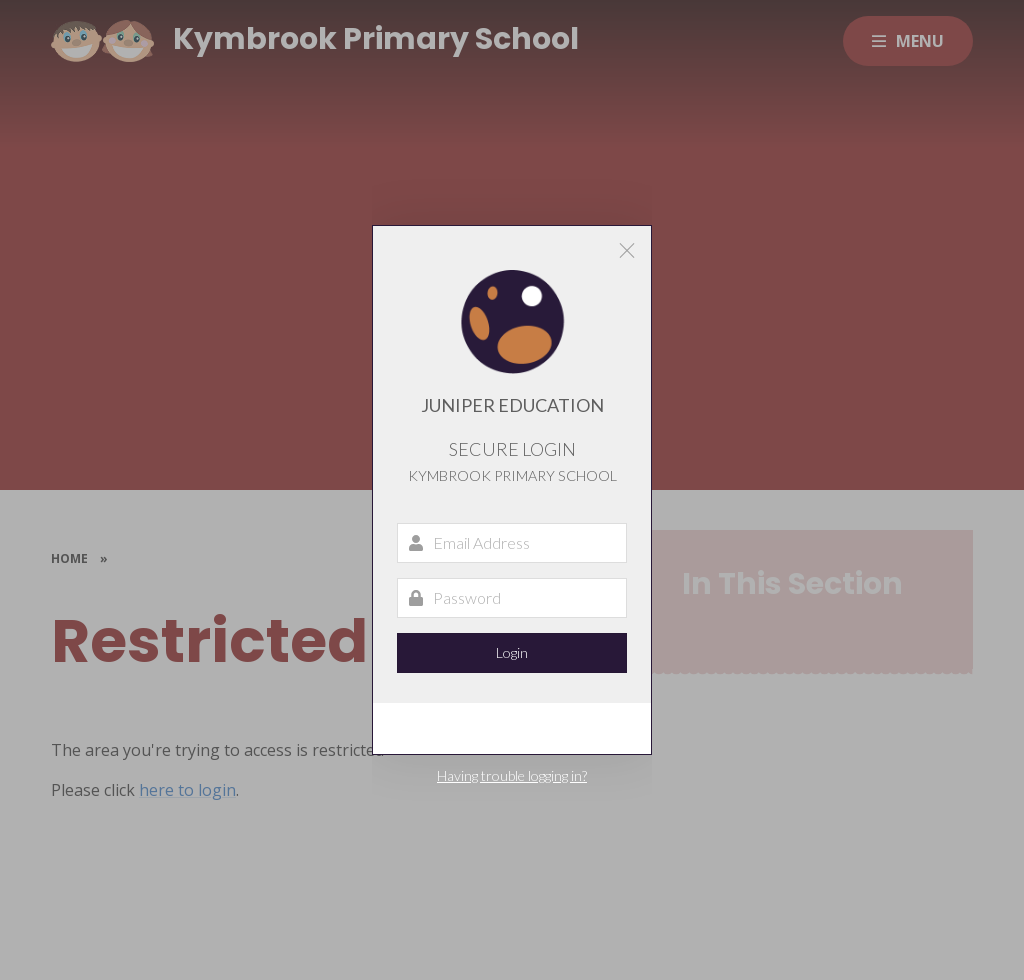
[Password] (512, 598)
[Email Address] (512, 543)
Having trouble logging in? (512, 775)
